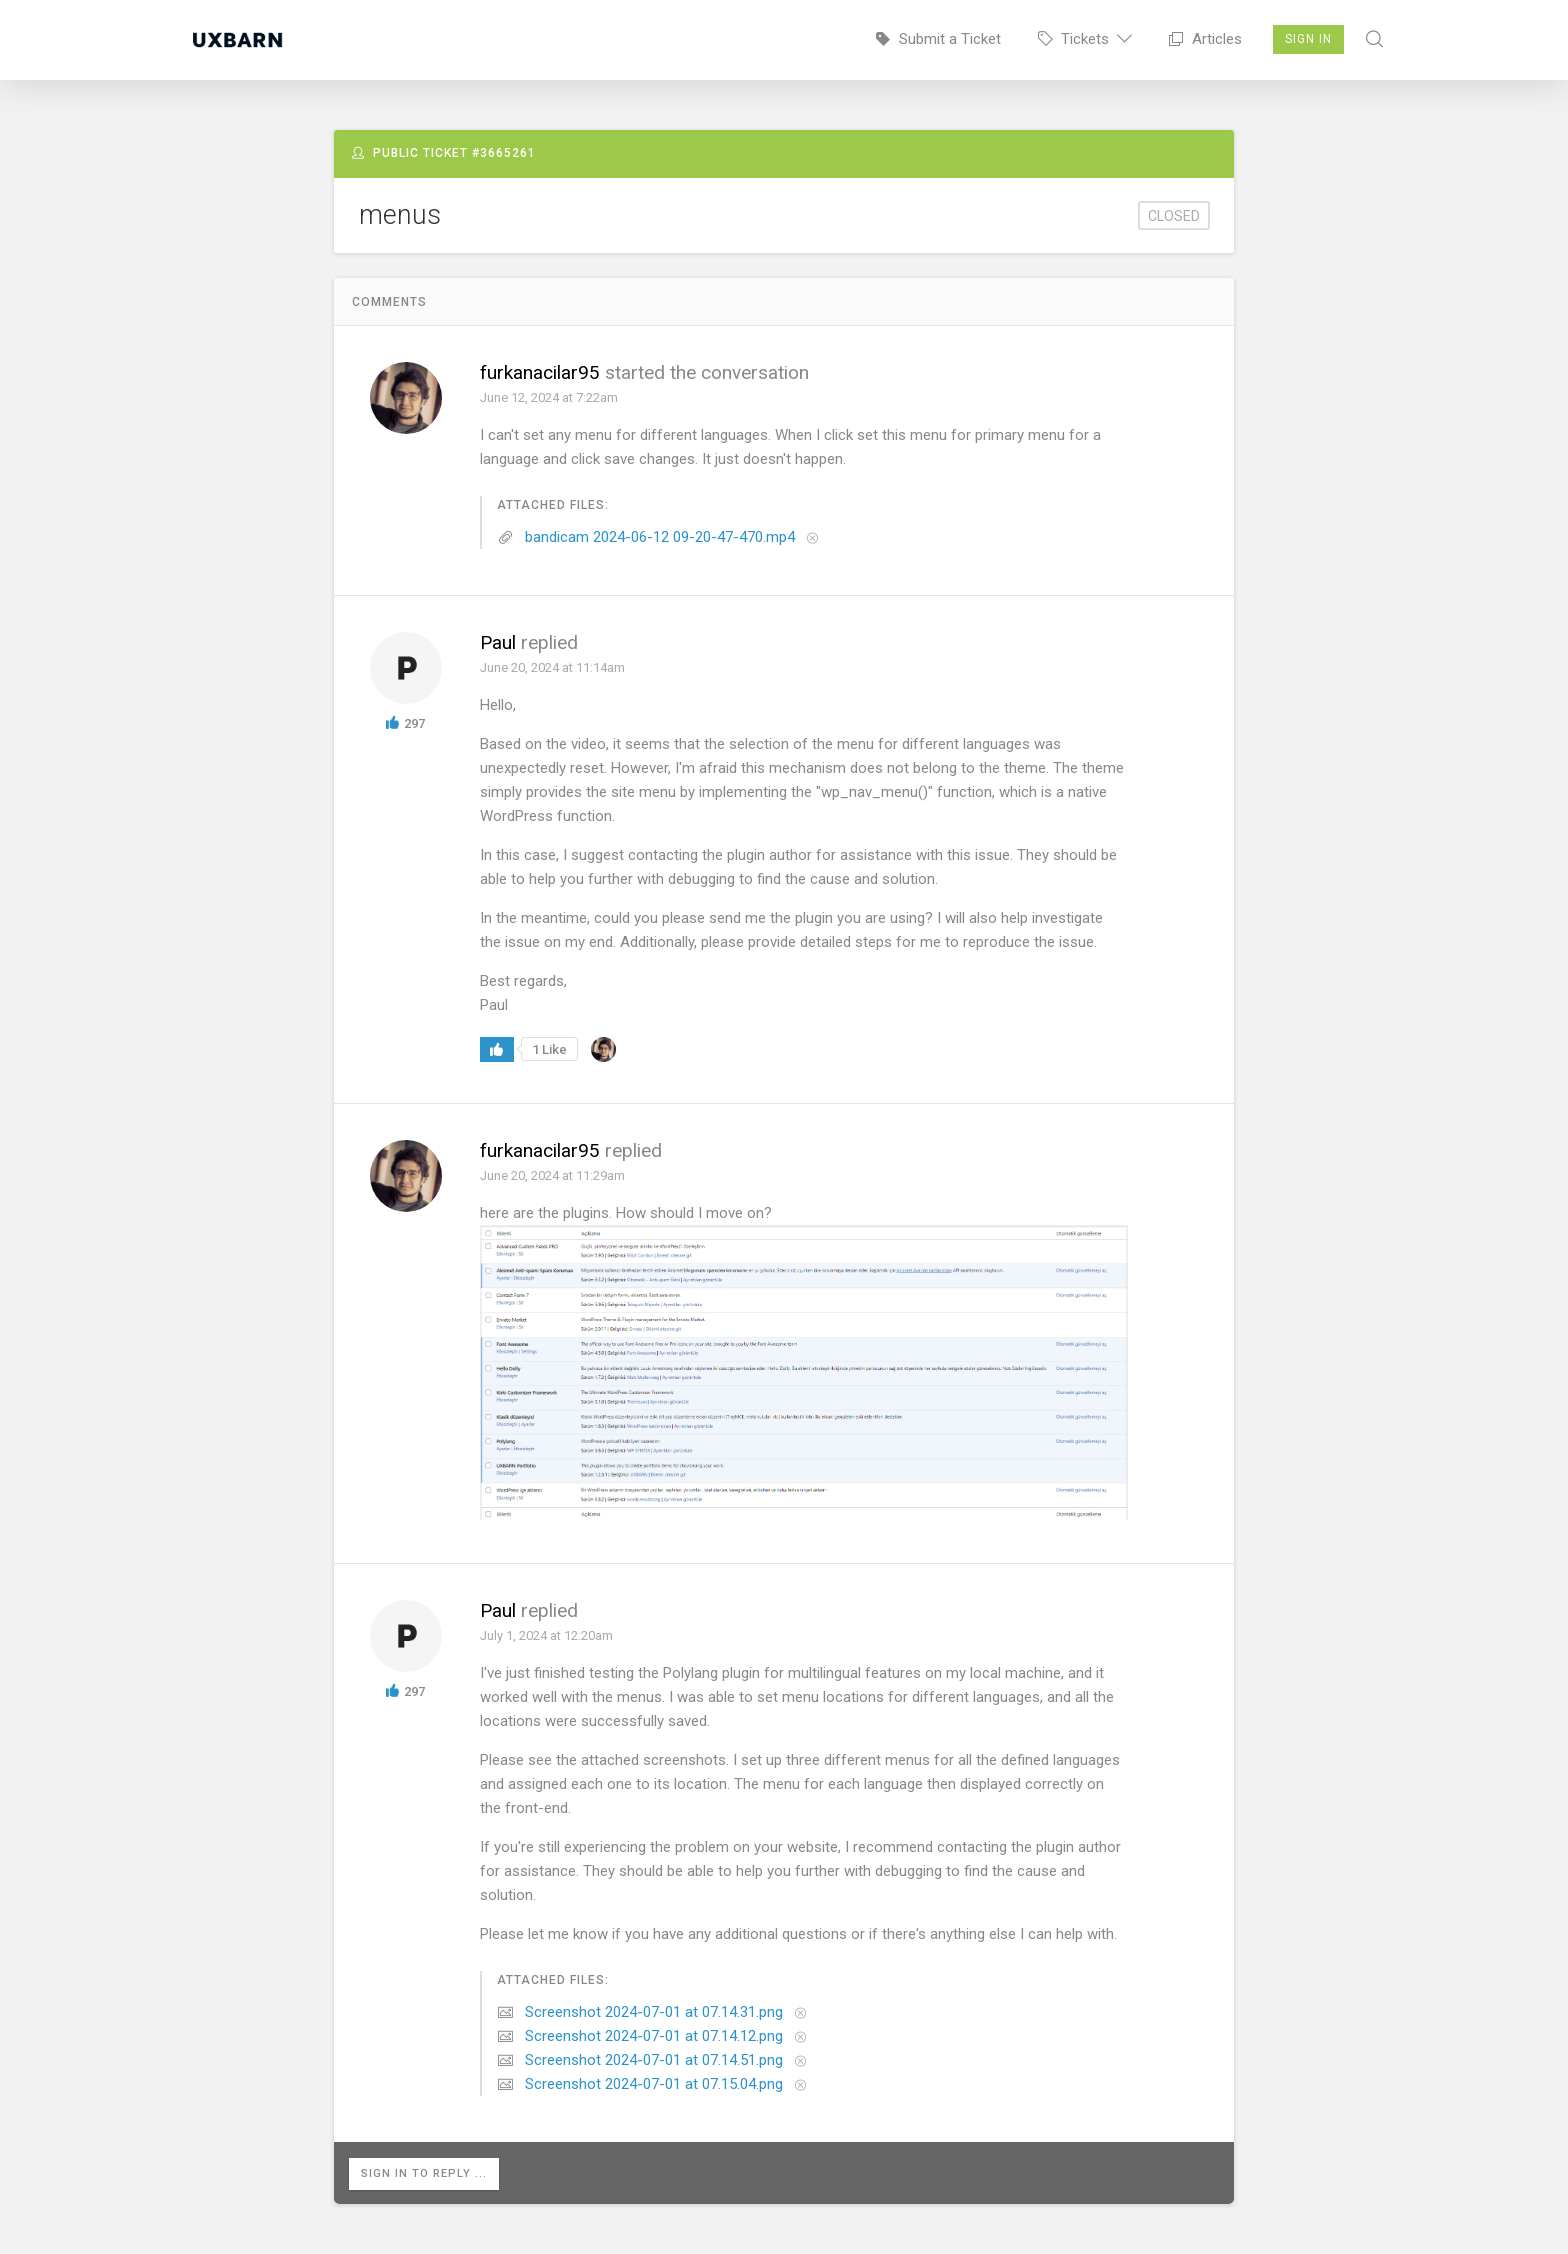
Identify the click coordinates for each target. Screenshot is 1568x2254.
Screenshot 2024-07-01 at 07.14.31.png (654, 2012)
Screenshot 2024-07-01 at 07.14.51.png (654, 2060)
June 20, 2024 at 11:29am (552, 1175)
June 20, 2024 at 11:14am (552, 667)
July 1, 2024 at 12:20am (546, 1635)
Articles (1205, 39)
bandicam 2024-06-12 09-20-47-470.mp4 (660, 537)
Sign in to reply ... (425, 2173)
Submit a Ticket (938, 39)
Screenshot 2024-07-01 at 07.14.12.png (654, 2036)
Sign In (1308, 39)
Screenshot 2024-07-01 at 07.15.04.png (654, 2084)
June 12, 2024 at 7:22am (549, 397)
